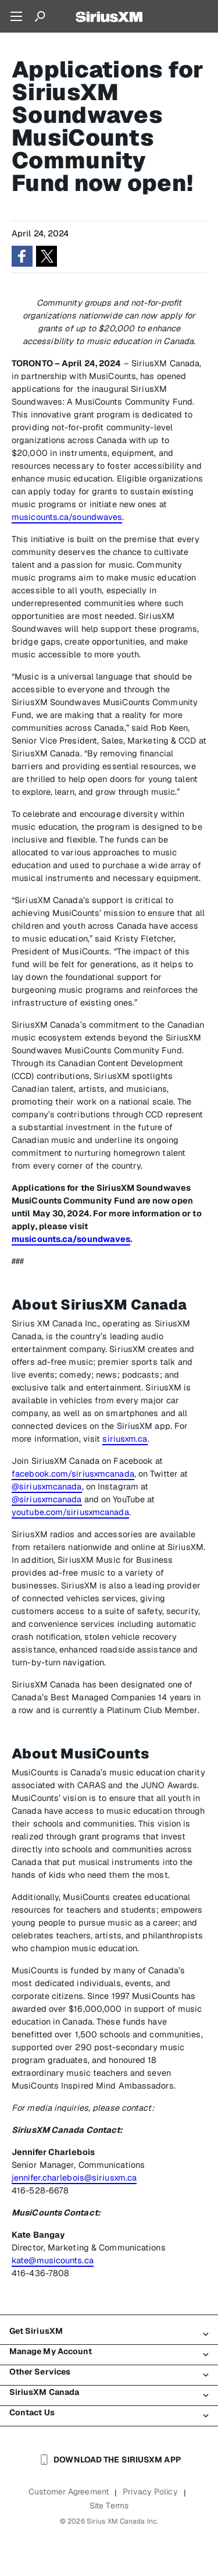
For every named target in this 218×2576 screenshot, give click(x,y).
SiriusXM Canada (109, 2392)
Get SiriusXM (109, 2331)
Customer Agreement (68, 2491)
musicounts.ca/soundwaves (67, 516)
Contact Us (109, 2413)
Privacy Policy (150, 2491)
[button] (22, 256)
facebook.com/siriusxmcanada (73, 1473)
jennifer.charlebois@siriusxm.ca (74, 2177)
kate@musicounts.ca (53, 2260)
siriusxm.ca (124, 1438)
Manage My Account (109, 2352)
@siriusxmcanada (47, 1486)
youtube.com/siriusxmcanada (70, 1511)
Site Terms (109, 2505)
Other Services (109, 2372)
